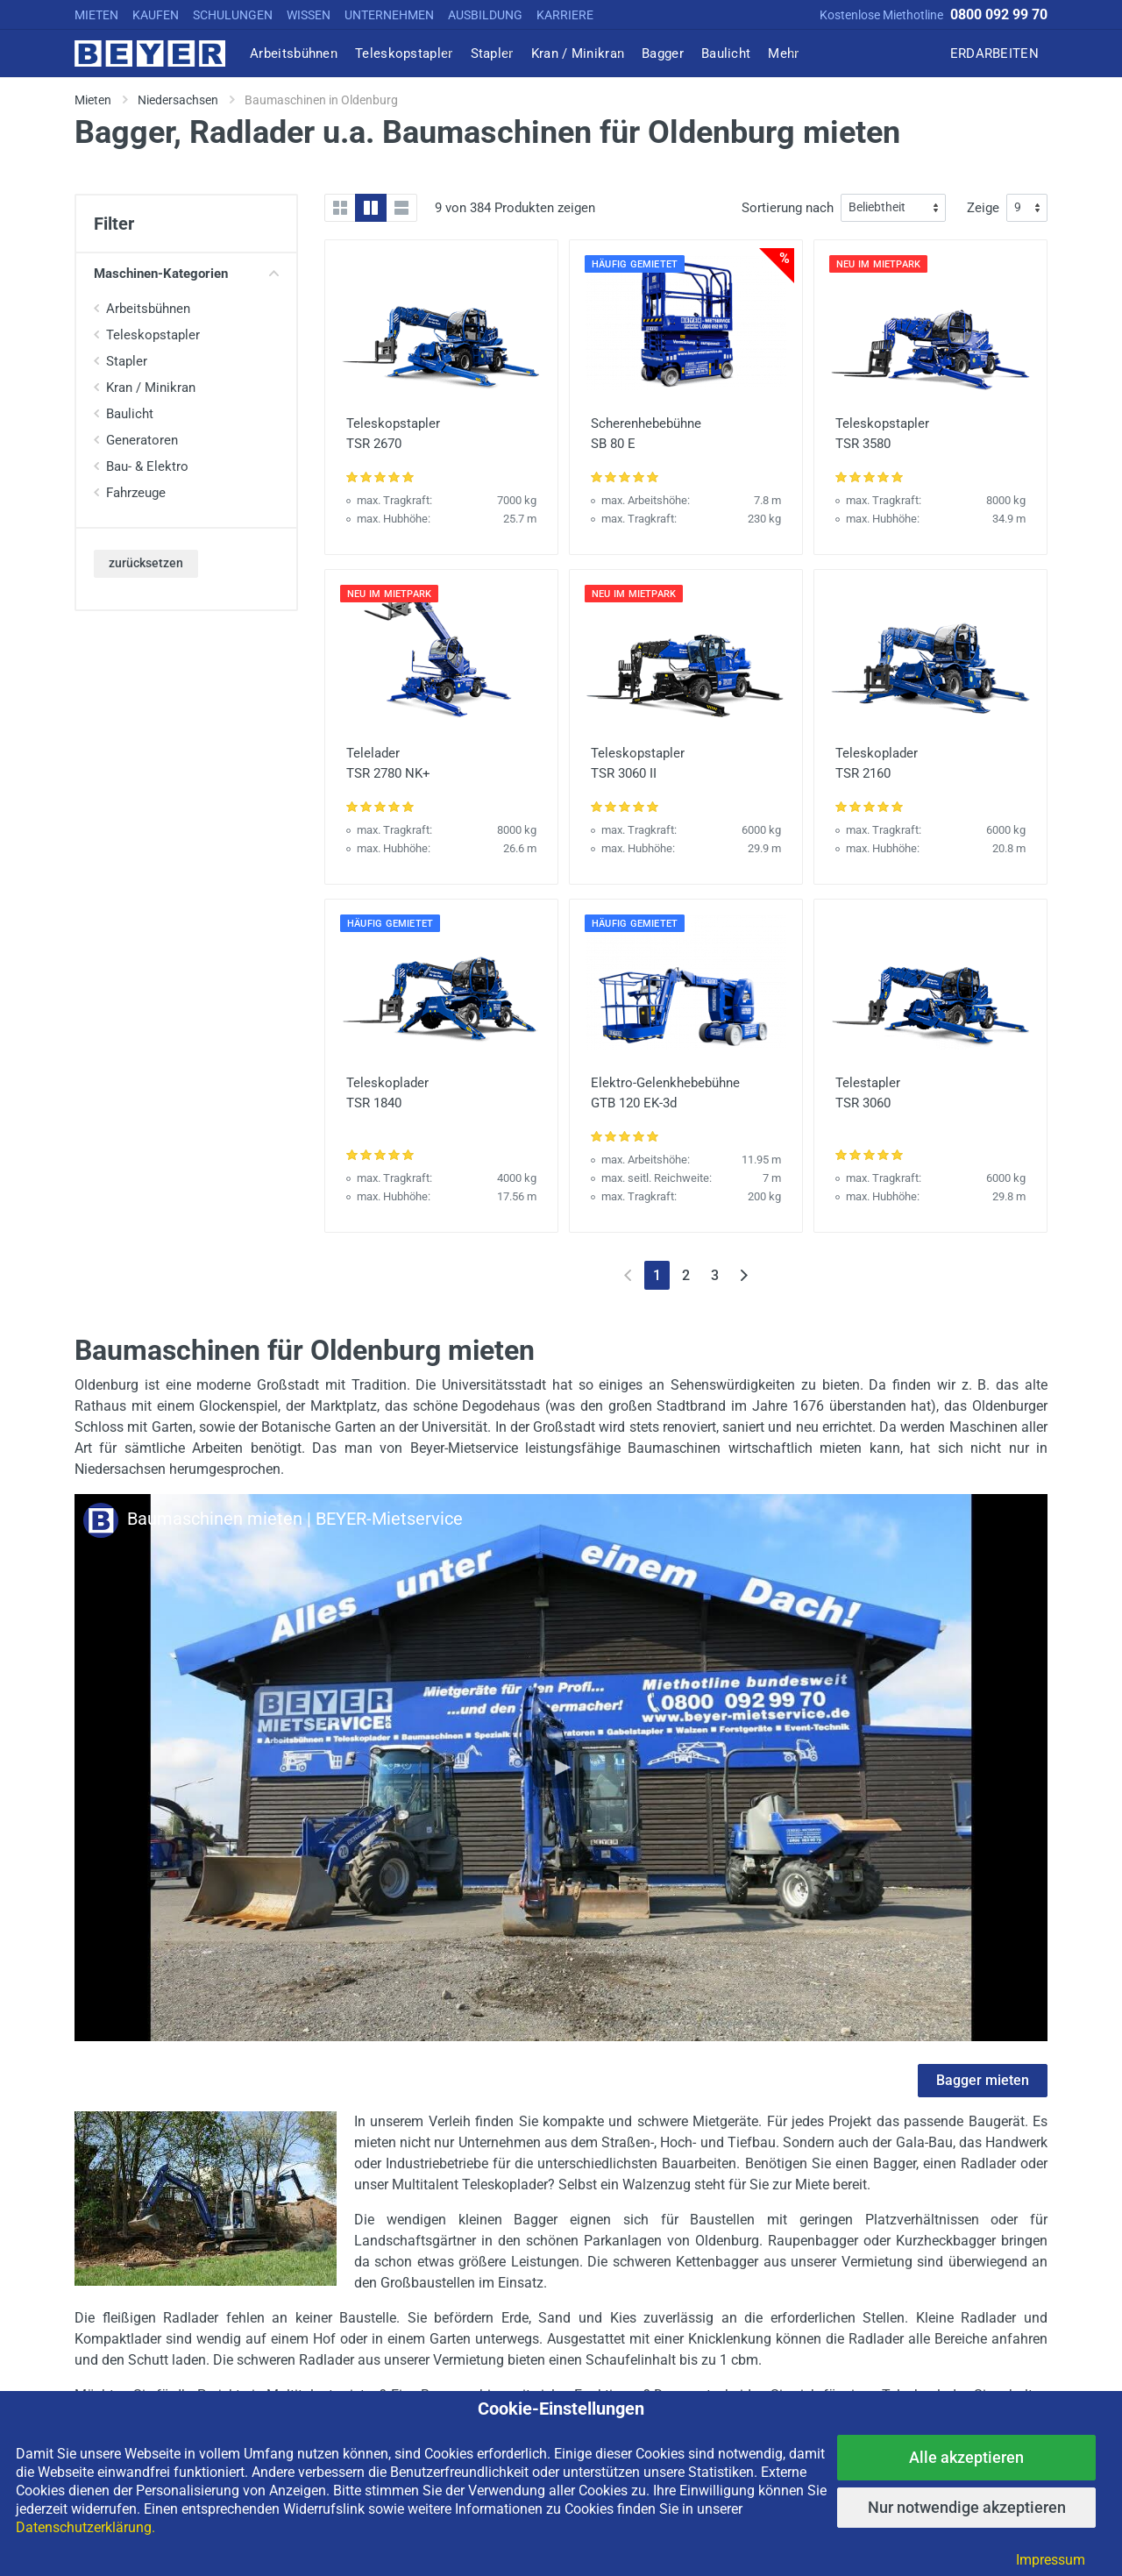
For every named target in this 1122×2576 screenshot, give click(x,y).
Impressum (1050, 2559)
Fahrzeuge (136, 493)
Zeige (983, 208)
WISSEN (308, 15)
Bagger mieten (982, 2080)
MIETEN (96, 15)
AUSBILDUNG (485, 15)
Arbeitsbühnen (148, 309)
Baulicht (129, 414)
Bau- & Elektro (147, 466)
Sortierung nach (788, 208)
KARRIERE (564, 15)
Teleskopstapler (153, 335)
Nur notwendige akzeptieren (967, 2507)
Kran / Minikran (150, 387)
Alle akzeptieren (966, 2457)
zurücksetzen (146, 563)
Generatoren (142, 440)
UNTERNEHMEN (389, 15)
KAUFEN (155, 15)
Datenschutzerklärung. (85, 2527)
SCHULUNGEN (233, 15)
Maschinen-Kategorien (186, 273)
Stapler (126, 361)
